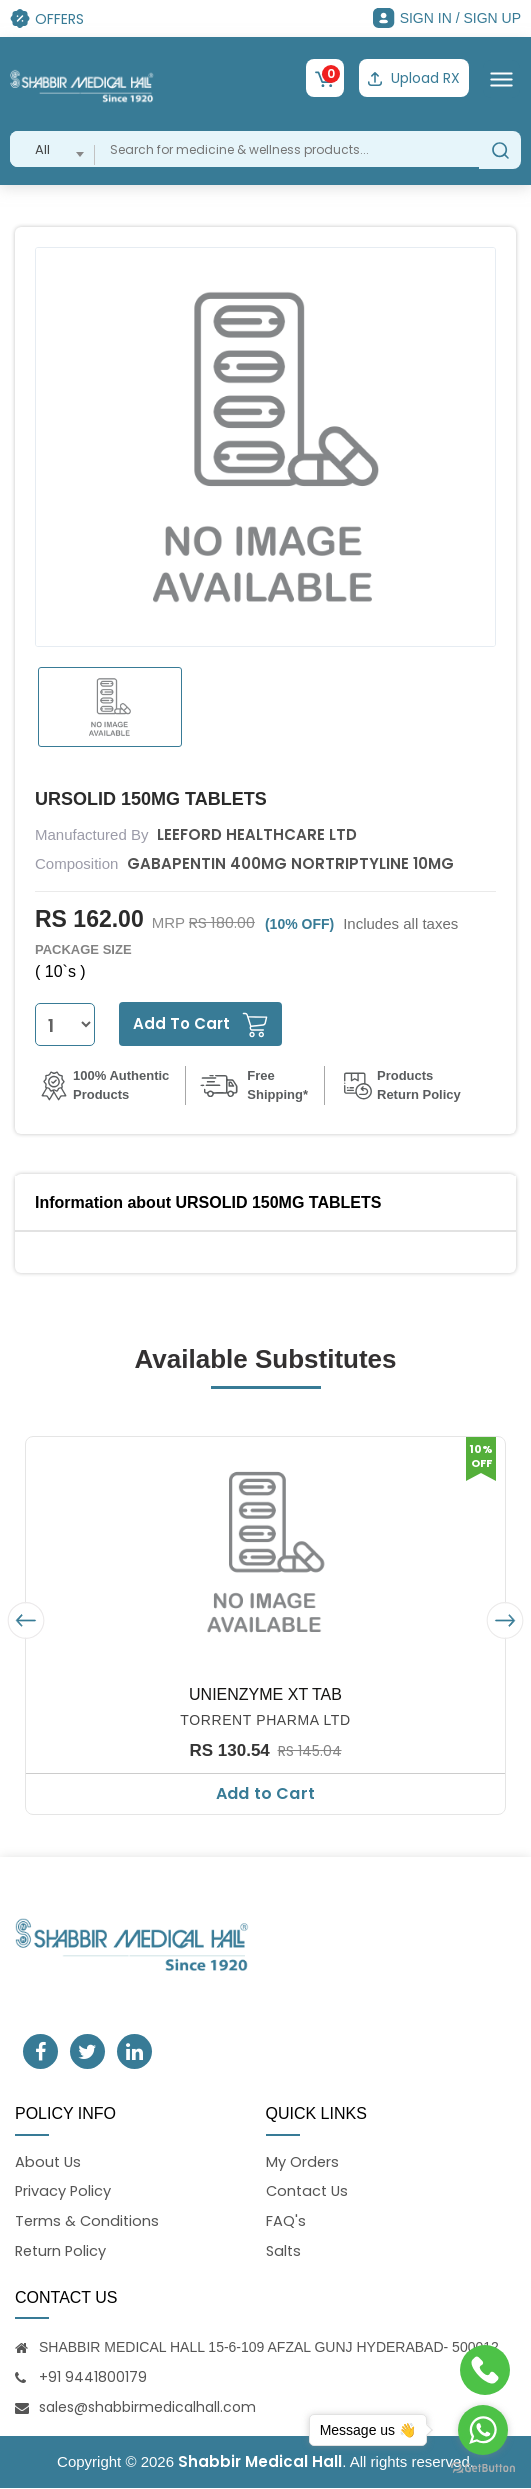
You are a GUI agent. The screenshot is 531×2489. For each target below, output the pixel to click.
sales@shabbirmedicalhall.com (147, 2408)
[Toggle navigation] (501, 78)
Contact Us (309, 2190)
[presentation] (26, 1619)
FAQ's (286, 2221)
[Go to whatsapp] (483, 2430)
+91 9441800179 (93, 2378)
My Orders (303, 2160)
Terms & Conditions (88, 2221)
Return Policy (62, 2251)
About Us (49, 2160)
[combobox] (52, 148)
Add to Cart (265, 1792)
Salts (284, 2251)
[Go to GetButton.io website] (483, 2468)
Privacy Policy (64, 2190)
